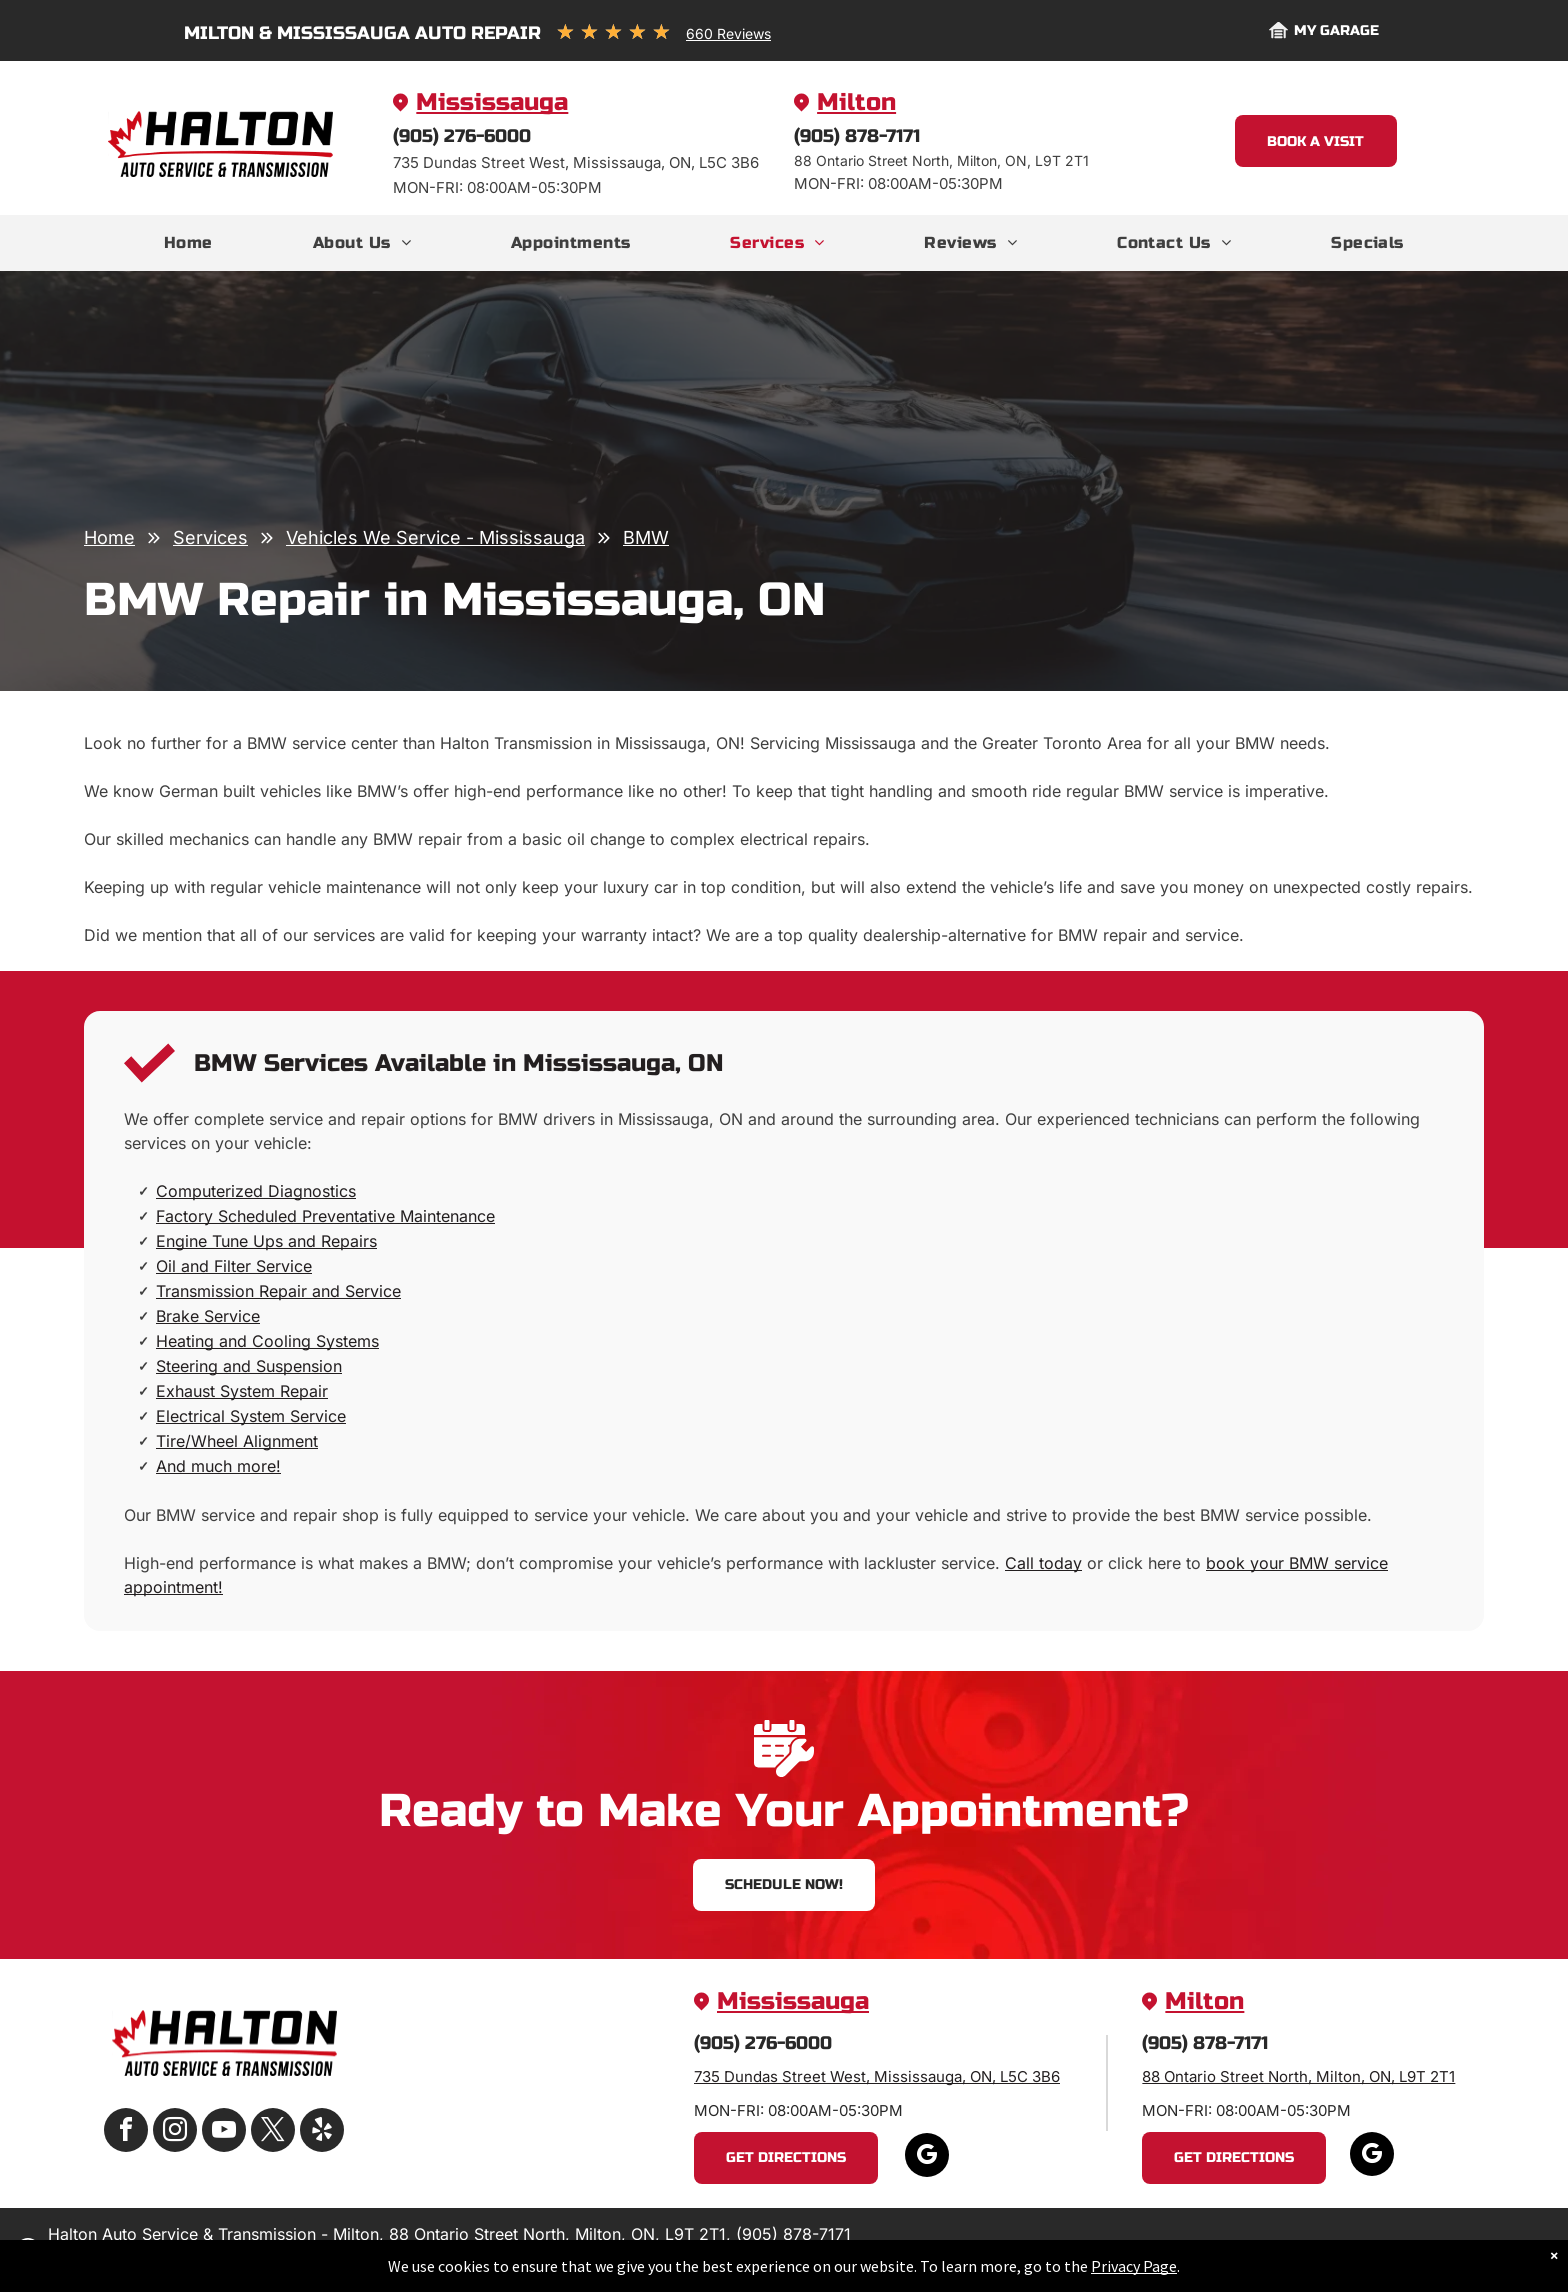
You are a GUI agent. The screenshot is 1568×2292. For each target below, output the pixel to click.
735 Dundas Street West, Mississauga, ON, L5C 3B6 (877, 2076)
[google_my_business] (927, 2157)
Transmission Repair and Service (278, 1291)
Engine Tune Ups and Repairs (266, 1241)
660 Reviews (728, 33)
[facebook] (126, 2132)
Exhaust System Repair (242, 1391)
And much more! (218, 1466)
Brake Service (208, 1316)
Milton (856, 102)
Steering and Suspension (249, 1366)
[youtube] (224, 2132)
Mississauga (492, 102)
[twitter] (273, 2132)
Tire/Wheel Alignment (237, 1441)
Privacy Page (1134, 2271)
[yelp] (322, 2132)
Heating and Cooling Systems (267, 1341)
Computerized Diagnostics (256, 1191)
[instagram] (175, 2132)
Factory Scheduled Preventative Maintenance (325, 1216)
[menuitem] (188, 243)
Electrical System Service (251, 1416)
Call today (1043, 1563)
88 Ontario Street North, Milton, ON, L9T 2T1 (1298, 2076)
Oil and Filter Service (234, 1266)
